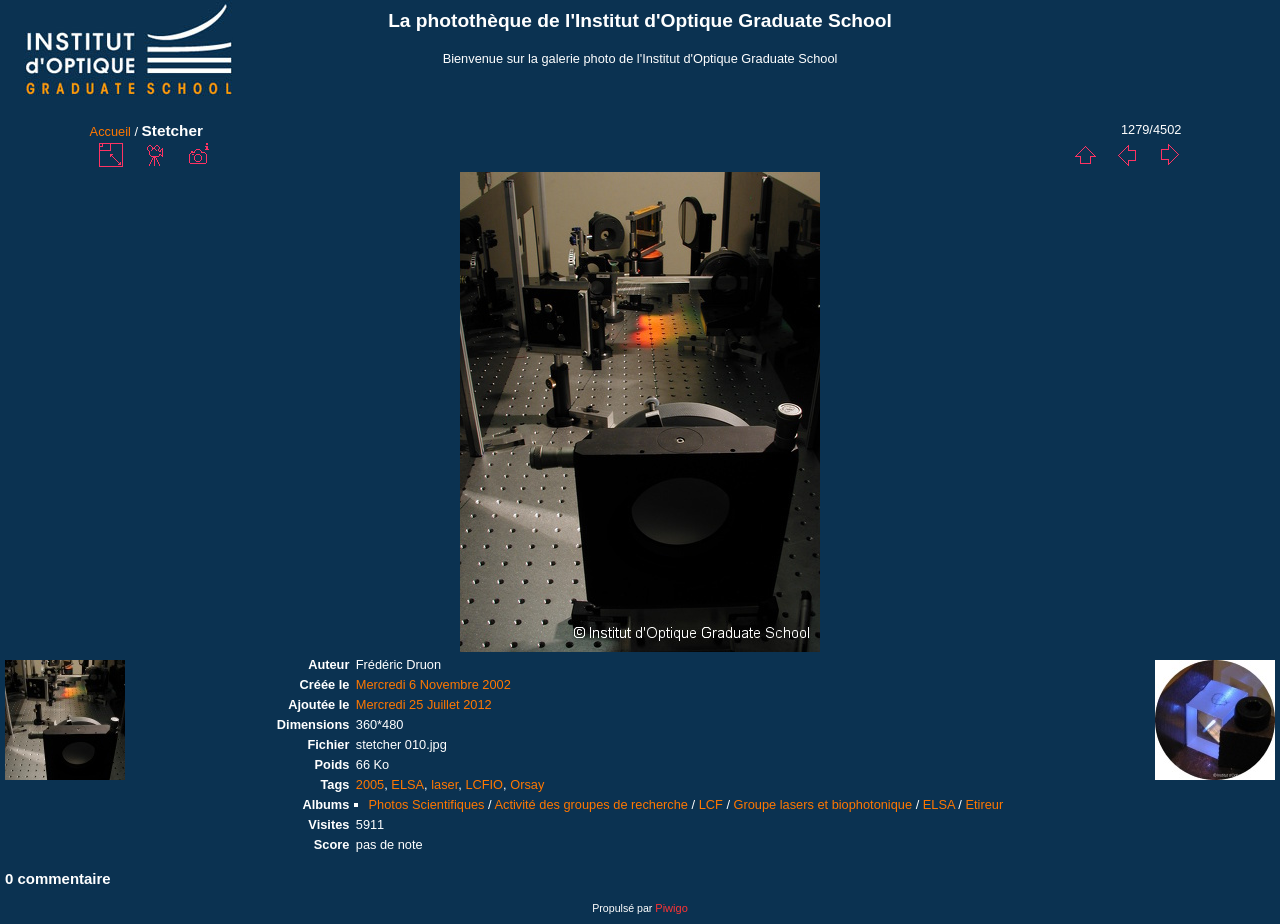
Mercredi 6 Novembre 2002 (433, 684)
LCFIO (484, 784)
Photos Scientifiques (427, 804)
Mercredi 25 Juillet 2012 (424, 704)
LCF (711, 804)
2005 (370, 784)
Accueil (110, 131)
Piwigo (671, 908)
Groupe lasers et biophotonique (823, 804)
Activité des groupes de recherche (590, 804)
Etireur (984, 804)
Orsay (527, 784)
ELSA (407, 784)
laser (444, 784)
